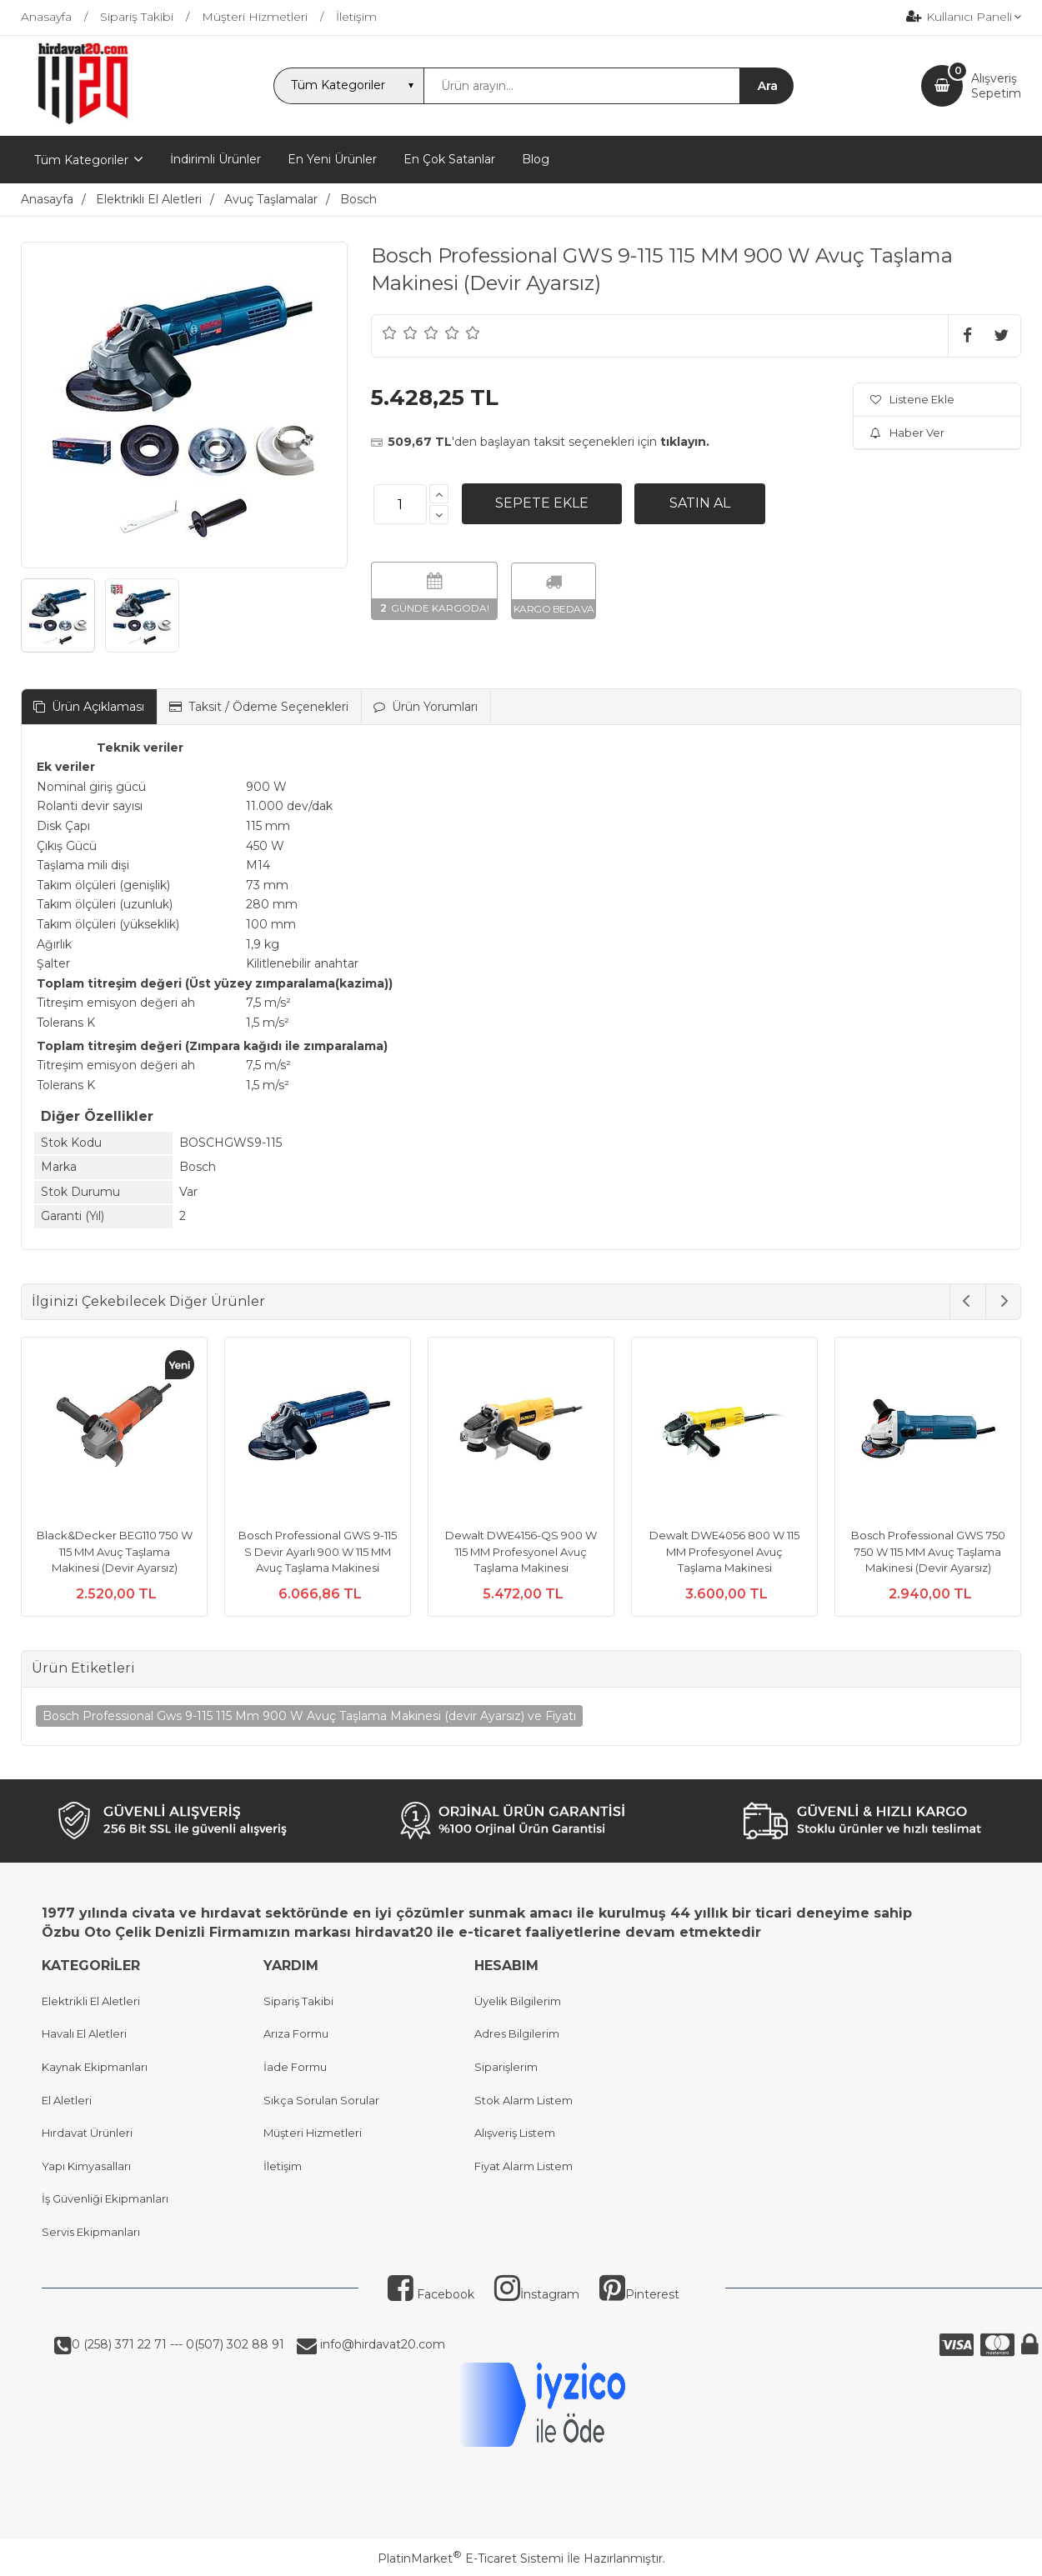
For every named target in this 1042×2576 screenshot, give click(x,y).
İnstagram (536, 2294)
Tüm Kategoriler (81, 160)
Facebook (431, 2294)
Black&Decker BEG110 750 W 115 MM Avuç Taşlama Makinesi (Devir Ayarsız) (115, 1551)
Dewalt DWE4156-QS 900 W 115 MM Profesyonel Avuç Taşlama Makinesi (521, 1551)
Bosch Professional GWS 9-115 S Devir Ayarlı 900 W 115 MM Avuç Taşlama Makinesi (317, 1551)
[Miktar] (400, 504)
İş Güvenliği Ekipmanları (105, 2198)
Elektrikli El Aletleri (91, 2001)
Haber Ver (907, 432)
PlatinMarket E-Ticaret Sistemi (471, 2558)
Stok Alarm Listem (523, 2100)
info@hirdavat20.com (381, 2344)
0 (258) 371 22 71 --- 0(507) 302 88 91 (178, 2344)
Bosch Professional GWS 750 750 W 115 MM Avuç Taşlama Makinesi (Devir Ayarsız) (928, 1551)
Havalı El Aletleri (84, 2033)
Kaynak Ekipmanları (95, 2066)
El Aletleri (67, 2100)
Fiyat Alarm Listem (523, 2166)
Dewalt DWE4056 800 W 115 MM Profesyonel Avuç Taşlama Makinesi (724, 1551)
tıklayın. (684, 441)
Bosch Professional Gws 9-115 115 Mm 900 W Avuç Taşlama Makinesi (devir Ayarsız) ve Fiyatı (309, 1715)
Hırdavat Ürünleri (87, 2132)
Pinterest (639, 2294)
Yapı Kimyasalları (86, 2166)
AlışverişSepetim (996, 86)
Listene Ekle (912, 399)
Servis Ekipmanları (91, 2231)
